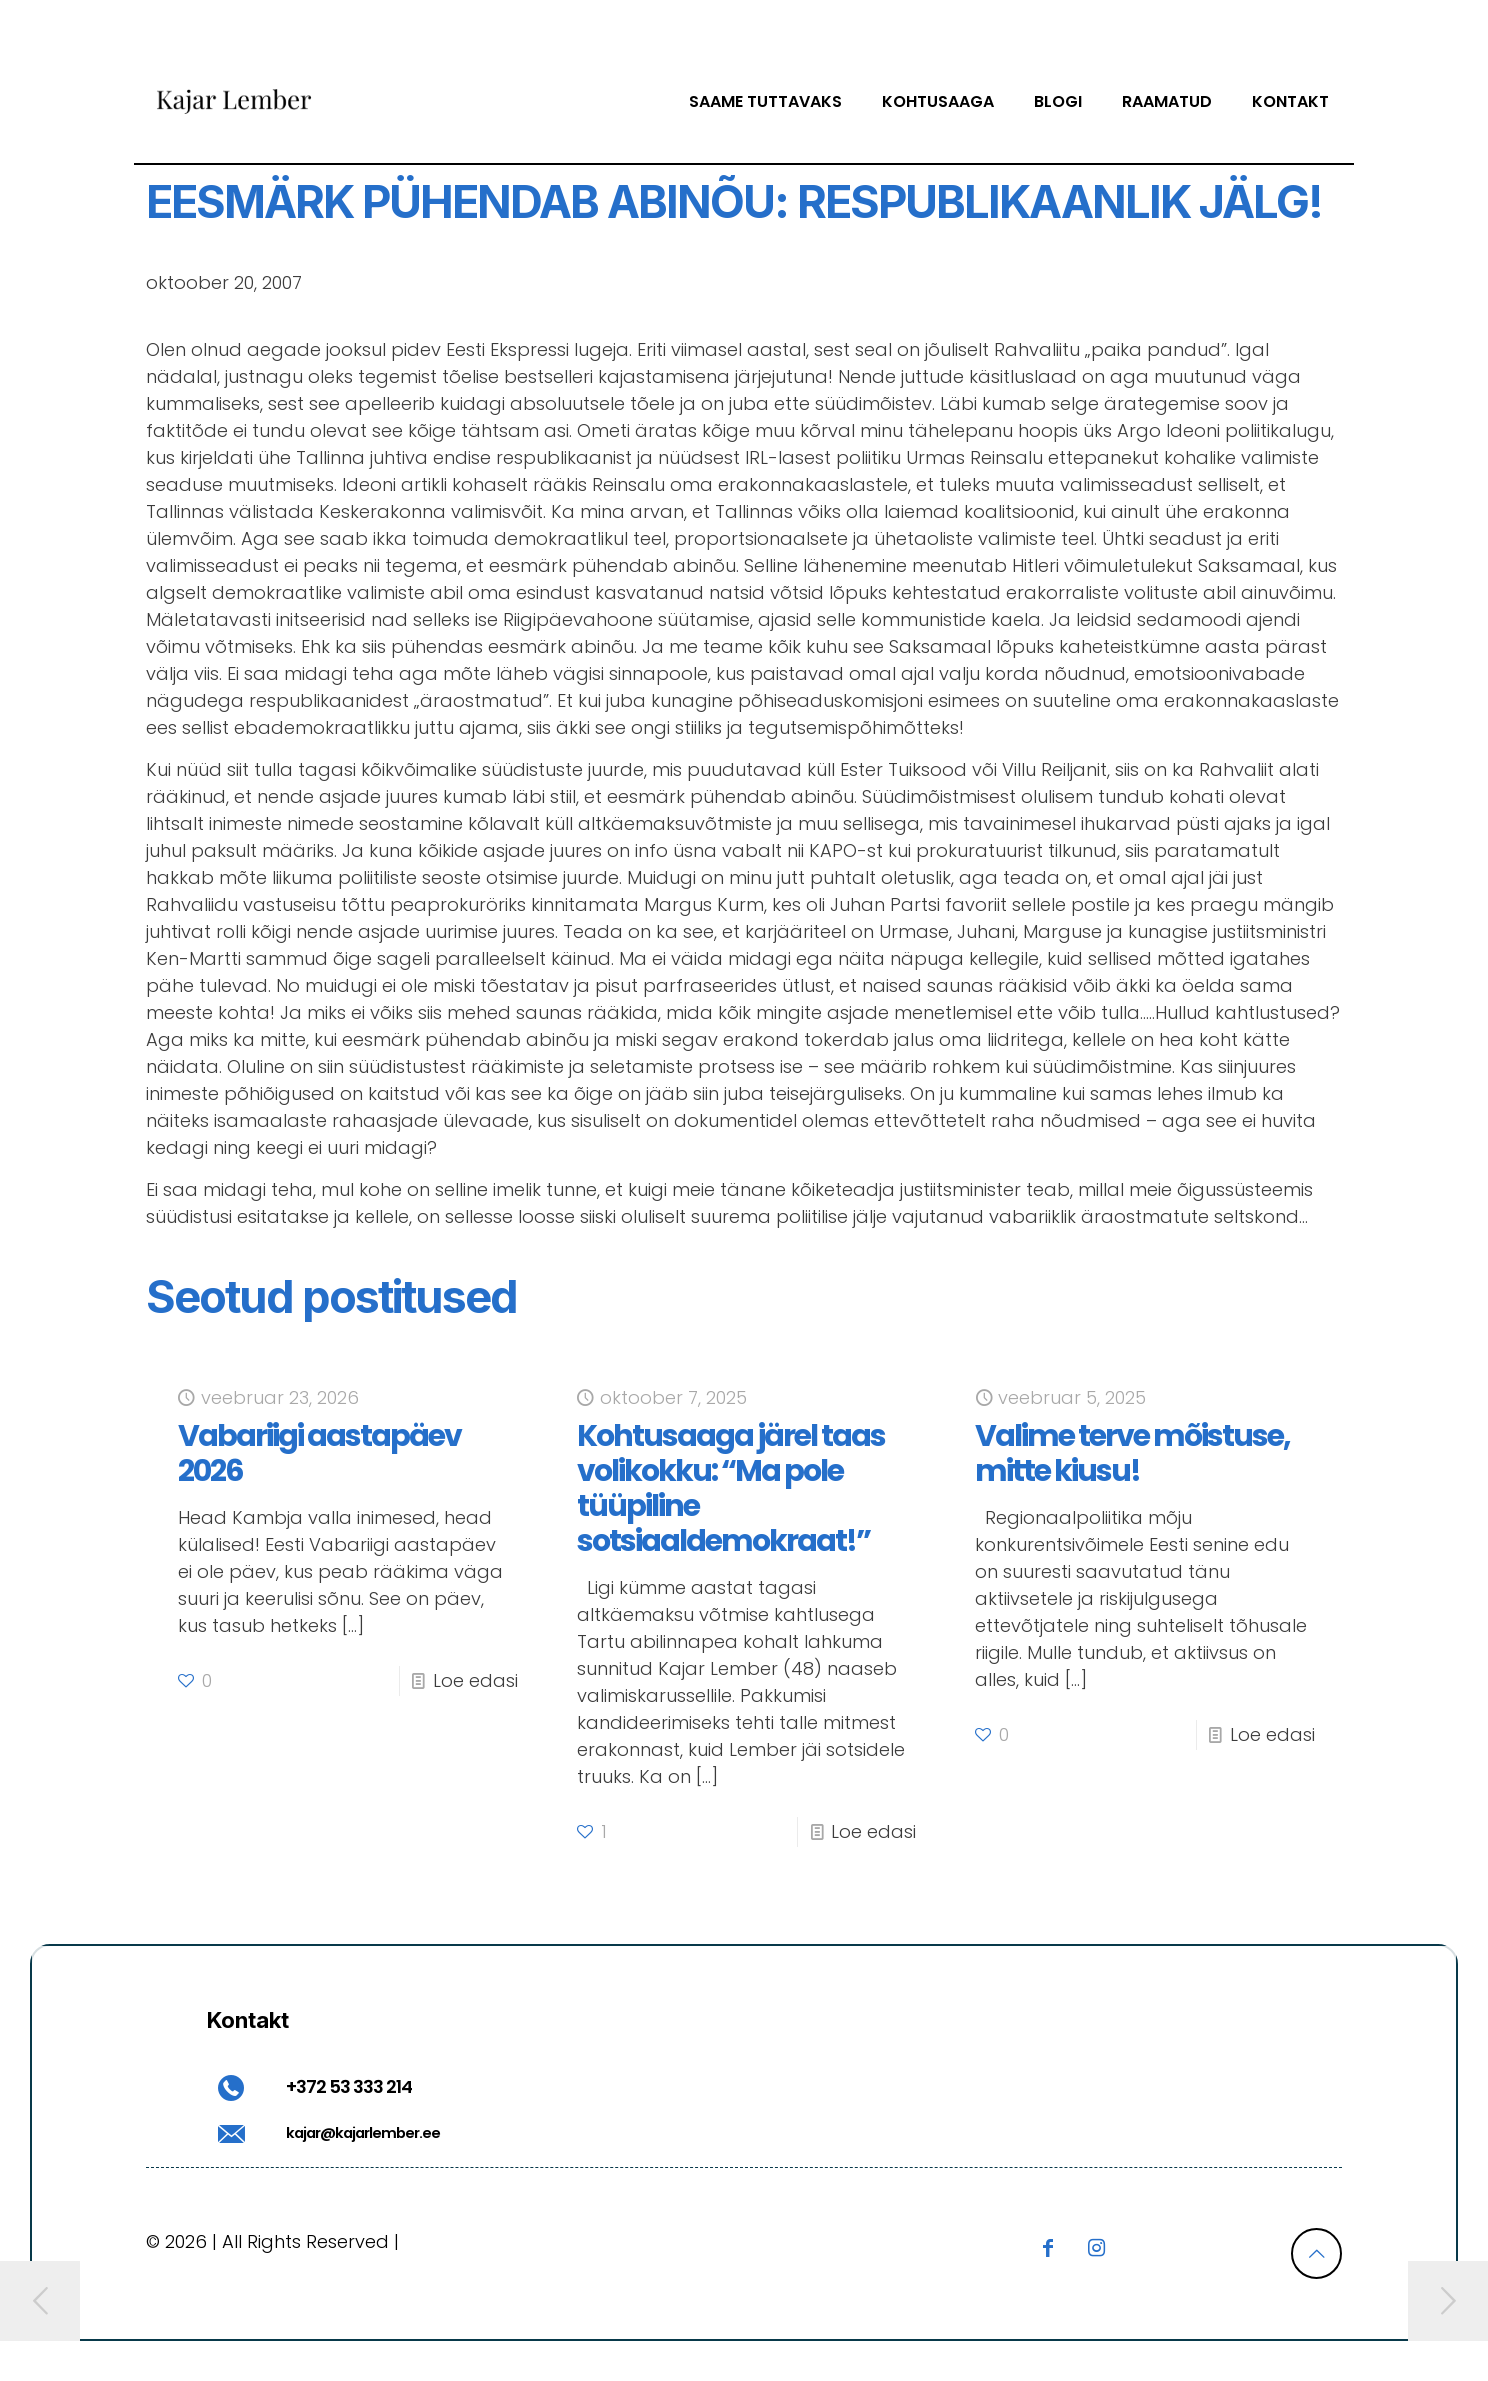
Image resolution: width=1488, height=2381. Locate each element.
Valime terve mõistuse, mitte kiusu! (1132, 1453)
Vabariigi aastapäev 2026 (319, 1453)
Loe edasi (475, 1680)
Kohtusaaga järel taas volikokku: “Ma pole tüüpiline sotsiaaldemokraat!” (731, 1488)
